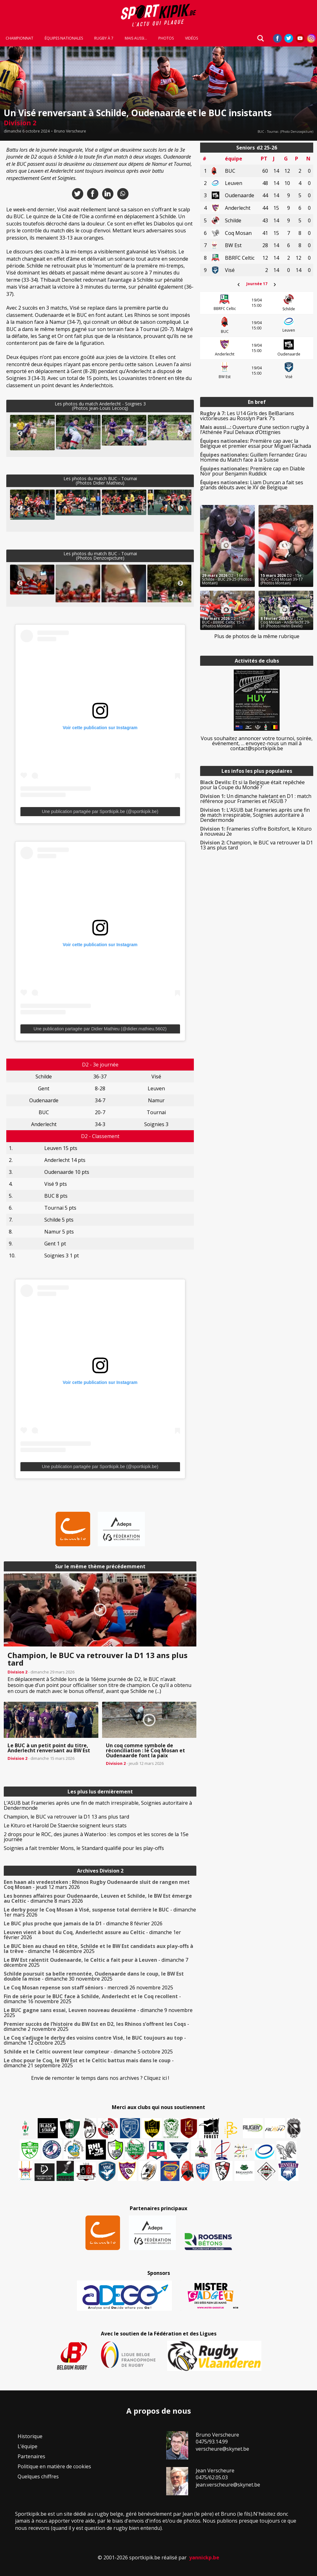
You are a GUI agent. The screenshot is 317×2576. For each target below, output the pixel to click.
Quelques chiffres (38, 2476)
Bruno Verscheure (70, 131)
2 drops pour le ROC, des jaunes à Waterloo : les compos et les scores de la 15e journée (96, 1837)
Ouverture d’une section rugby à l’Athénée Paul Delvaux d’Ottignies (254, 430)
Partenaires (31, 2456)
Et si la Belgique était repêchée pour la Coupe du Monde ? (252, 785)
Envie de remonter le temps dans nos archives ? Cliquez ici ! (100, 2077)
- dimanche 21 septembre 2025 (89, 2063)
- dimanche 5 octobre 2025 (88, 2051)
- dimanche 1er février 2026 (92, 1935)
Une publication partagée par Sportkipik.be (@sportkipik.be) (100, 811)
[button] (32, 433)
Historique (30, 2436)
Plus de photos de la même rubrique (256, 636)
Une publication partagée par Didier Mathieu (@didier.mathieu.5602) (100, 1028)
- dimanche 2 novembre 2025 (96, 2026)
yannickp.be (204, 2557)
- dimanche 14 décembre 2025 (98, 1949)
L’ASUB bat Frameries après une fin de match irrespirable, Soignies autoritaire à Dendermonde (98, 1805)
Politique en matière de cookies (54, 2466)
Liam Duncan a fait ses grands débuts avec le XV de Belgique (251, 485)
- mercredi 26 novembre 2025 (88, 1987)
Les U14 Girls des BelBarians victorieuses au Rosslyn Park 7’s (247, 416)
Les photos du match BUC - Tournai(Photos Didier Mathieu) (100, 480)
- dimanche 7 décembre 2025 (96, 1962)
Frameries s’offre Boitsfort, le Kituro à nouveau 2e (256, 831)
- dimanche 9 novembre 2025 (98, 2013)
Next (180, 434)
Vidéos (191, 38)
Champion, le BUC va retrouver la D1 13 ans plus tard (66, 1816)
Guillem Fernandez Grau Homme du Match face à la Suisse (253, 457)
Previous (20, 434)
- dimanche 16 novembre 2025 (92, 1999)
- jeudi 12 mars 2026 (97, 1884)
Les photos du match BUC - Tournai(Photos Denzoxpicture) (100, 555)
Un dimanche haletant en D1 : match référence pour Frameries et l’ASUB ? (255, 799)
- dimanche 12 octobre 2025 (95, 2040)
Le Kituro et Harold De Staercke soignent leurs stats (65, 1825)
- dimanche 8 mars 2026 (98, 1898)
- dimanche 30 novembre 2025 (94, 1976)
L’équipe (27, 2446)
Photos (166, 38)
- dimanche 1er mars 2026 (100, 1912)
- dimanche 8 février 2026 (83, 1923)
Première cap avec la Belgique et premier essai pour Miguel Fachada (255, 443)
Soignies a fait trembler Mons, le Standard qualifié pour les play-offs (84, 1848)
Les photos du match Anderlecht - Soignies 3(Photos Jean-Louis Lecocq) (100, 406)
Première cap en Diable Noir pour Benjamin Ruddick (252, 471)
